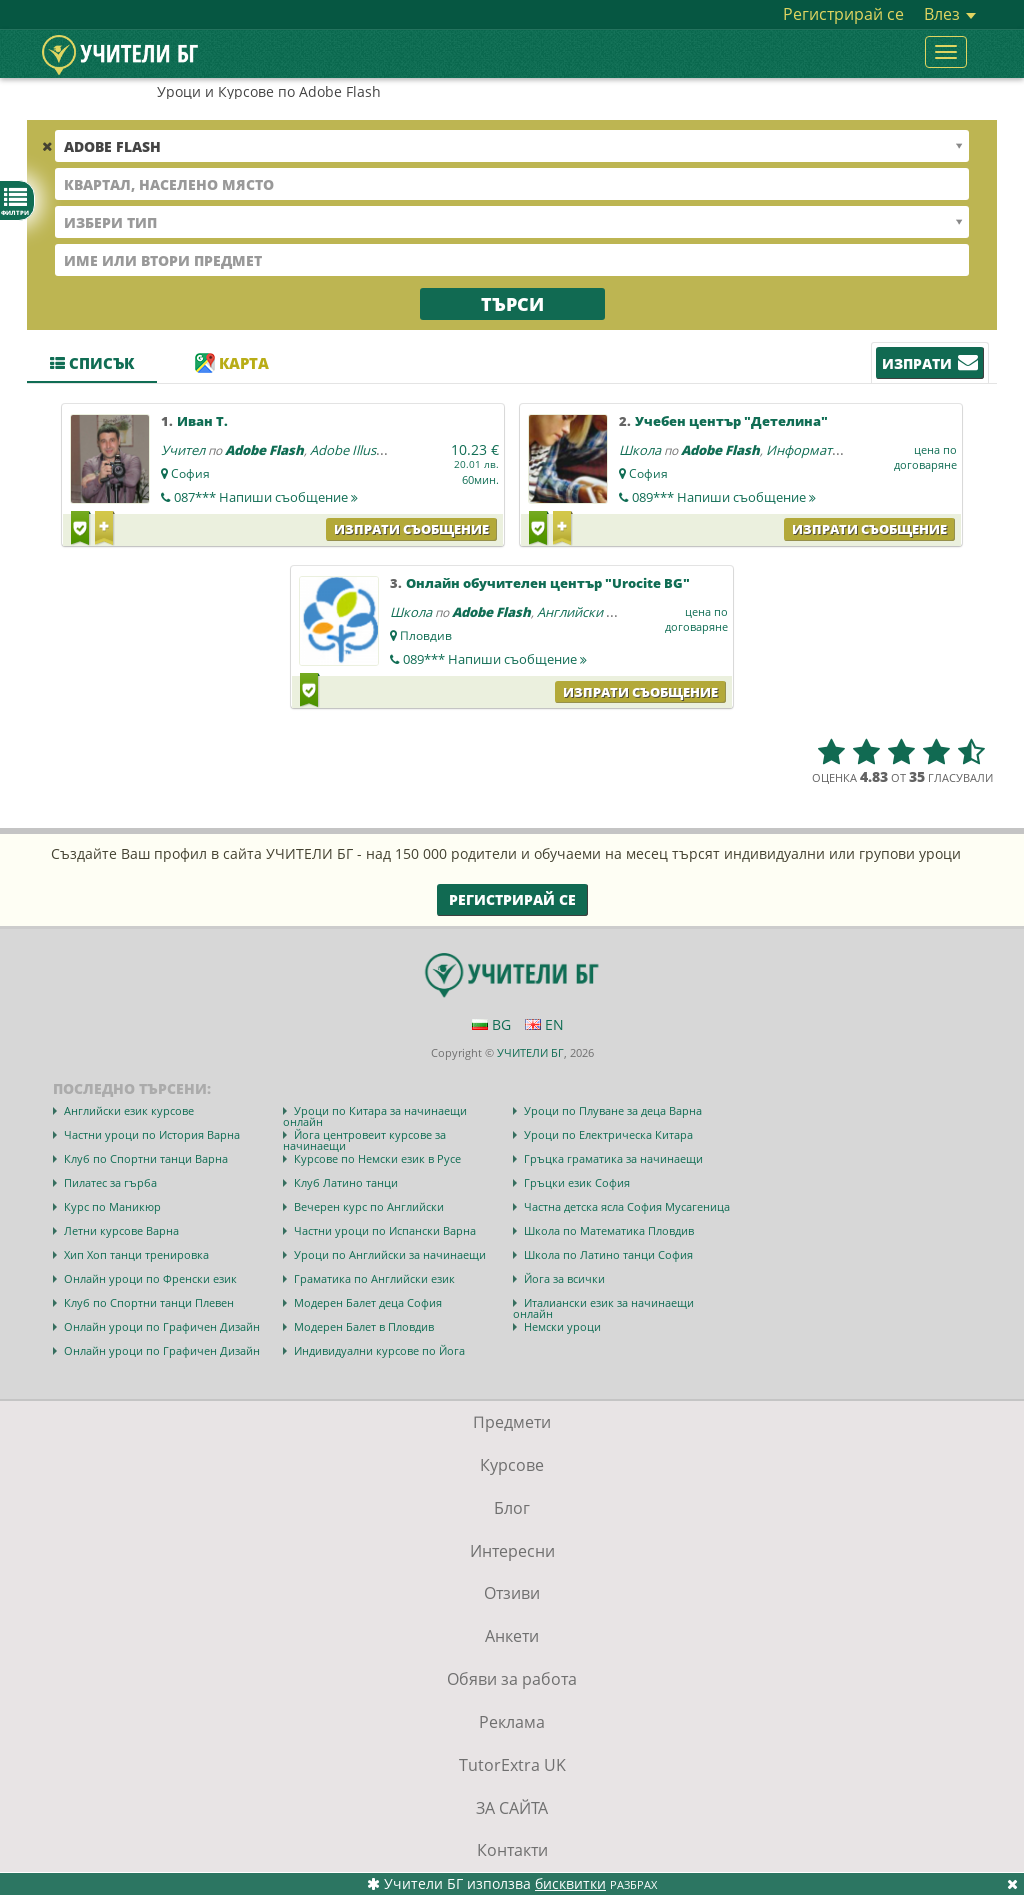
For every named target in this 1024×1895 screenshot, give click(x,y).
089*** (724, 497)
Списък (92, 363)
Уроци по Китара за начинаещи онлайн (375, 1116)
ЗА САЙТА (512, 1808)
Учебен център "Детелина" (731, 421)
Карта (232, 363)
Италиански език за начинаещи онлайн (603, 1308)
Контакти (512, 1850)
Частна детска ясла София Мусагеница (627, 1206)
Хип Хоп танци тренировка (136, 1254)
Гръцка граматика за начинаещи (613, 1158)
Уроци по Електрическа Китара (608, 1134)
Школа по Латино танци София (608, 1254)
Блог (512, 1508)
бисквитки (570, 1883)
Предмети (512, 1422)
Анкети (512, 1636)
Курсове (512, 1465)
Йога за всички (564, 1278)
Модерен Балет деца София (368, 1302)
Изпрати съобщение (411, 529)
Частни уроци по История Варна (152, 1134)
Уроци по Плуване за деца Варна (613, 1110)
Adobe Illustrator (360, 450)
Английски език (585, 612)
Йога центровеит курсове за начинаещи (364, 1140)
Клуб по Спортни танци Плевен (149, 1302)
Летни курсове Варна (121, 1230)
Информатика (810, 450)
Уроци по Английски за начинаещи (390, 1254)
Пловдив (426, 635)
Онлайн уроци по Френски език (150, 1278)
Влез (950, 14)
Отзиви (512, 1593)
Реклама (512, 1722)
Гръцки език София (577, 1182)
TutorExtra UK (512, 1765)
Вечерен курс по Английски (369, 1206)
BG (491, 1024)
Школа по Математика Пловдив (609, 1230)
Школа (640, 450)
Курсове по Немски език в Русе (377, 1158)
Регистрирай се (843, 14)
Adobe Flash (264, 450)
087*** (266, 497)
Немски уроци (562, 1326)
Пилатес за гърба (110, 1182)
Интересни (512, 1551)
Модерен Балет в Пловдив (364, 1326)
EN (544, 1024)
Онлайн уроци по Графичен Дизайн (162, 1326)
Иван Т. (202, 421)
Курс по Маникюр (112, 1206)
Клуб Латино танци (346, 1182)
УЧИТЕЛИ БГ (530, 1052)
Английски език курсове (129, 1110)
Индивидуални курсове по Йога (379, 1350)
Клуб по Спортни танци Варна (146, 1158)
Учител (183, 450)
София (190, 473)
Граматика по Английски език (374, 1278)
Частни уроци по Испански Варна (385, 1230)
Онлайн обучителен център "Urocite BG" (548, 583)
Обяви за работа (512, 1679)
